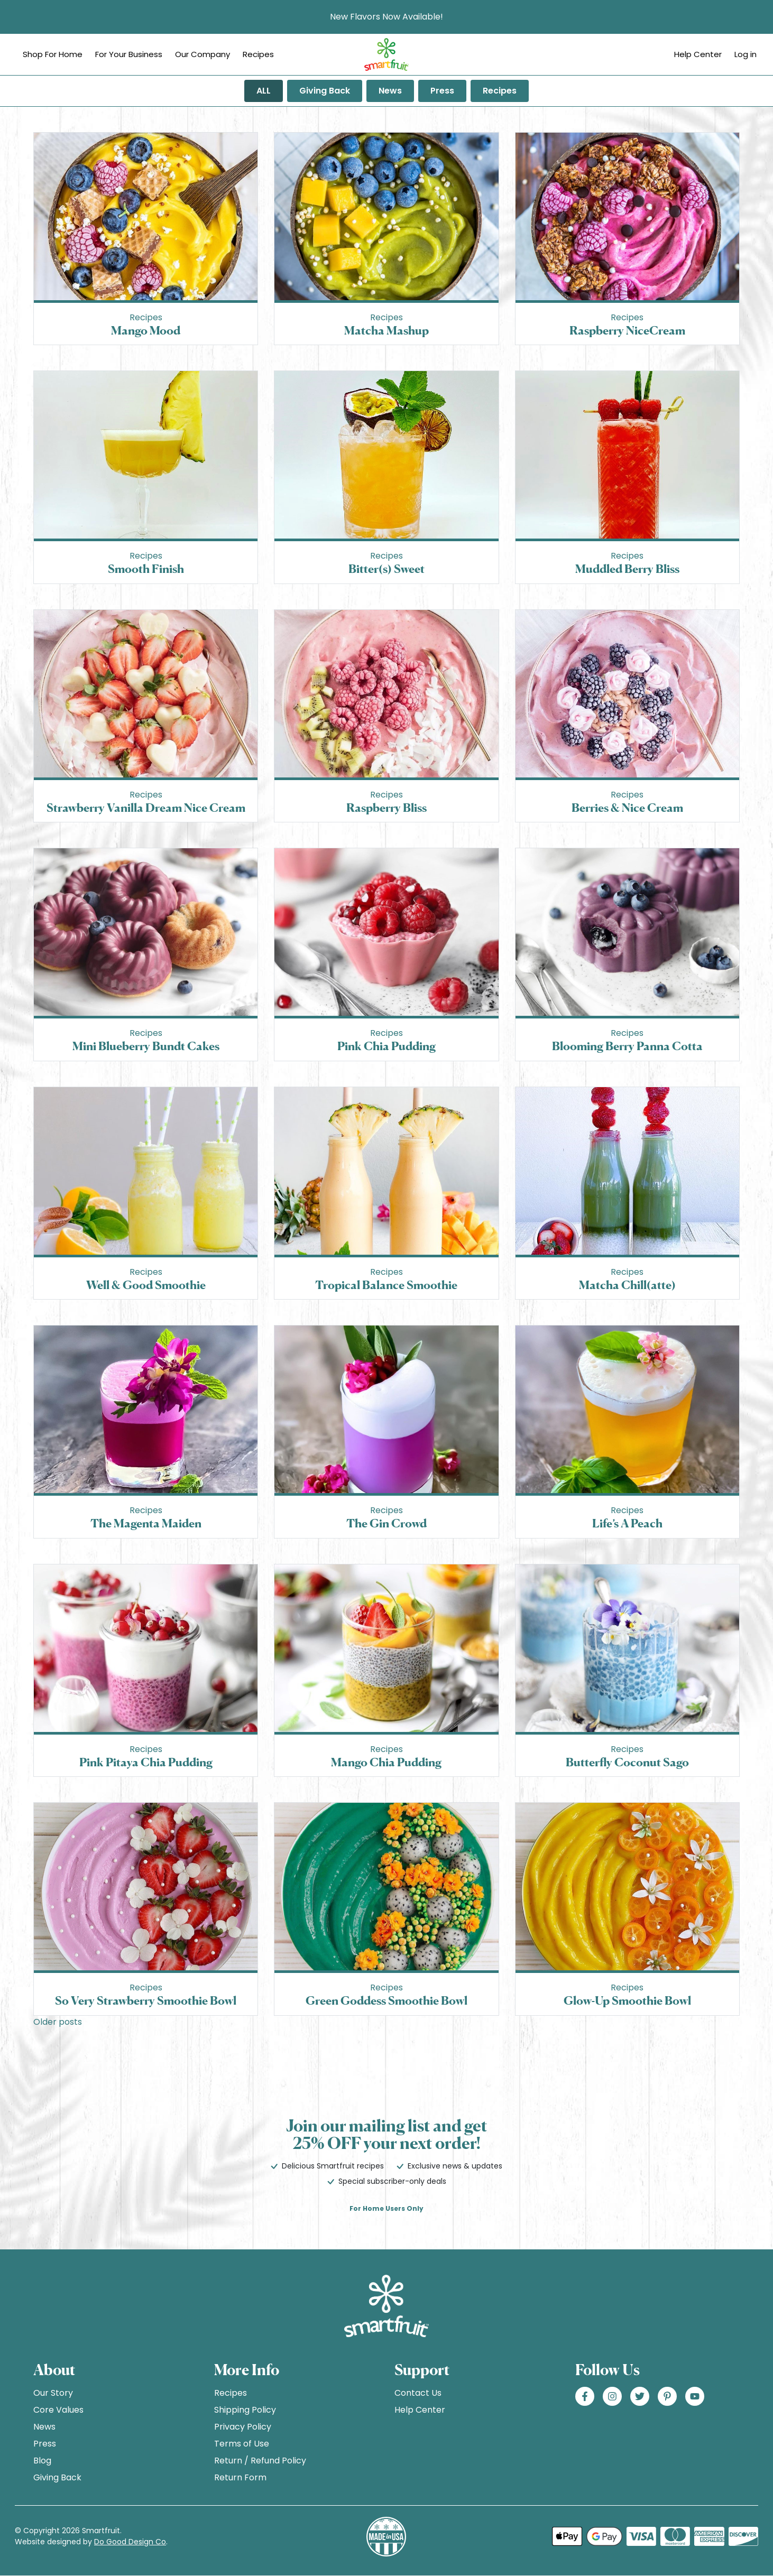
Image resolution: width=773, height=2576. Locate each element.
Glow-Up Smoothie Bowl (627, 2000)
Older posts (57, 2022)
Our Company (202, 54)
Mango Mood (145, 330)
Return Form (240, 2477)
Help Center (698, 54)
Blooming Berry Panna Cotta (627, 1046)
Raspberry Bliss (386, 807)
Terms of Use (241, 2444)
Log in (745, 54)
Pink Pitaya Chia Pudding (146, 1762)
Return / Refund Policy (260, 2460)
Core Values (58, 2410)
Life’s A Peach (627, 1523)
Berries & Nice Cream (627, 807)
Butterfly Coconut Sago (627, 1762)
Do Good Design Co (130, 2541)
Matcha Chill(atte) (627, 1284)
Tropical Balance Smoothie (386, 1284)
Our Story (53, 2393)
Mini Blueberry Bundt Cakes (145, 1046)
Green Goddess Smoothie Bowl (386, 2000)
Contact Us (417, 2393)
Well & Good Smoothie (146, 1284)
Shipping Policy (245, 2410)
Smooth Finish (146, 568)
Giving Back (324, 91)
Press (442, 91)
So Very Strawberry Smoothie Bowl (145, 2000)
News (390, 91)
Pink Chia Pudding (386, 1046)
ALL (263, 91)
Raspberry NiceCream (627, 330)
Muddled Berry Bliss (627, 568)
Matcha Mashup (386, 330)
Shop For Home (52, 54)
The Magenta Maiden (145, 1523)
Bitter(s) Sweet (386, 568)
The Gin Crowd (386, 1523)
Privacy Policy (242, 2427)
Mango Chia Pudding (386, 1762)
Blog (42, 2460)
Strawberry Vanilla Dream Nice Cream (146, 807)
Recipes (258, 54)
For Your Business (128, 54)
